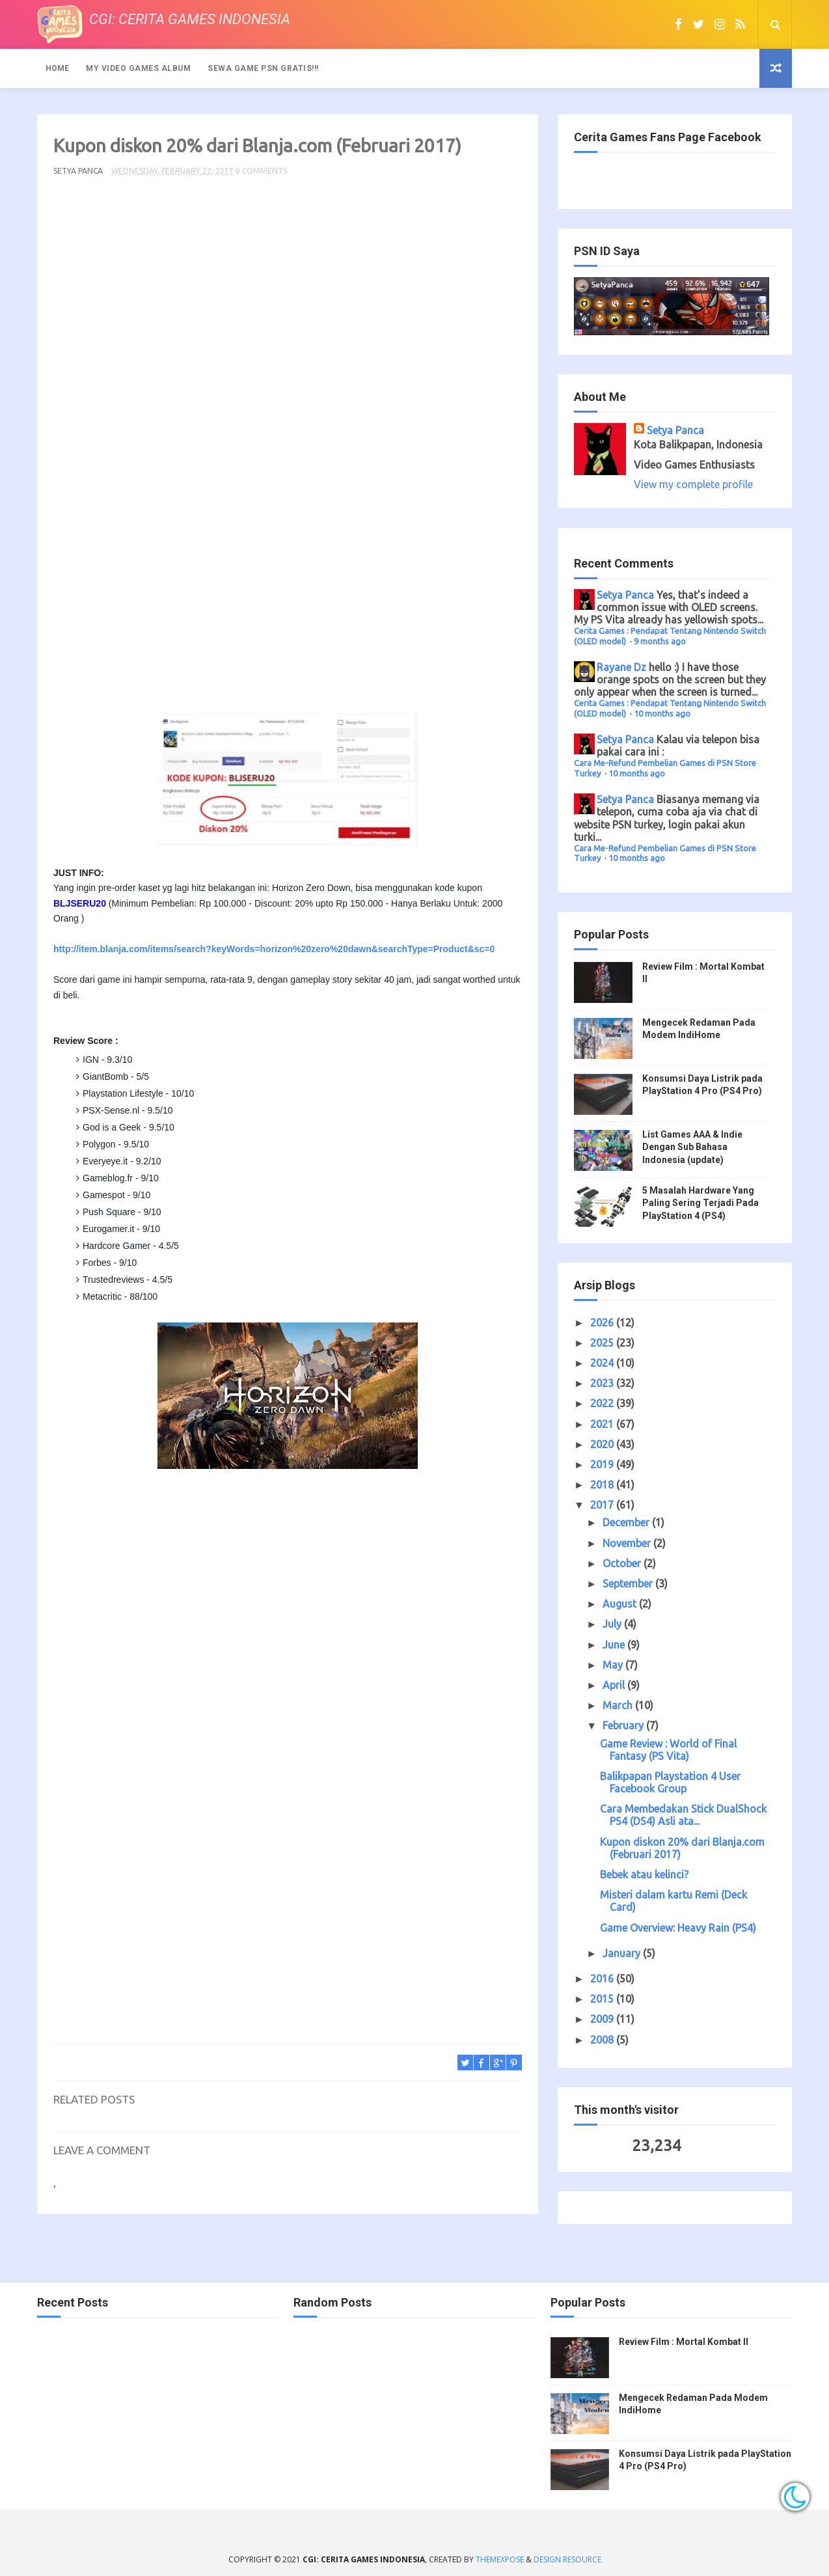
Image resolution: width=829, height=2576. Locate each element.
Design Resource (567, 2559)
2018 (603, 1484)
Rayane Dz (621, 667)
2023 (603, 1383)
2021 (603, 1424)
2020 (603, 1444)
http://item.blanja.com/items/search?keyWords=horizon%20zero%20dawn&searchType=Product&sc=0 (274, 949)
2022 (603, 1403)
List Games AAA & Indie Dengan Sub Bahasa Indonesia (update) (692, 1147)
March (619, 1705)
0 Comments (261, 171)
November (628, 1543)
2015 (603, 1999)
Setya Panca (675, 430)
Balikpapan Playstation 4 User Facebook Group (670, 1782)
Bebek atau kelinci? (644, 1874)
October (623, 1563)
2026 (603, 1322)
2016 (603, 1978)
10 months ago (662, 713)
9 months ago (660, 641)
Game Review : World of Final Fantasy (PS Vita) (668, 1750)
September (629, 1583)
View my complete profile (693, 484)
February (624, 1725)
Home (57, 68)
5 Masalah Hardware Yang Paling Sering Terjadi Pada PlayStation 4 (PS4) (700, 1203)
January (623, 1953)
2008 (603, 2040)
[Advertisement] (287, 449)
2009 (603, 2019)
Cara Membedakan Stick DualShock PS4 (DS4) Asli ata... (683, 1815)
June (615, 1645)
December (627, 1522)
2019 (603, 1464)
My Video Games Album (138, 68)
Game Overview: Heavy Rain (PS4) (678, 1928)
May (614, 1665)
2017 (603, 1505)
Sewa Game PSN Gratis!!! (263, 68)
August (621, 1604)
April (615, 1685)
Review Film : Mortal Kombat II (683, 2341)
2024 (603, 1363)
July (613, 1624)
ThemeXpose (500, 2559)
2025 (603, 1343)
